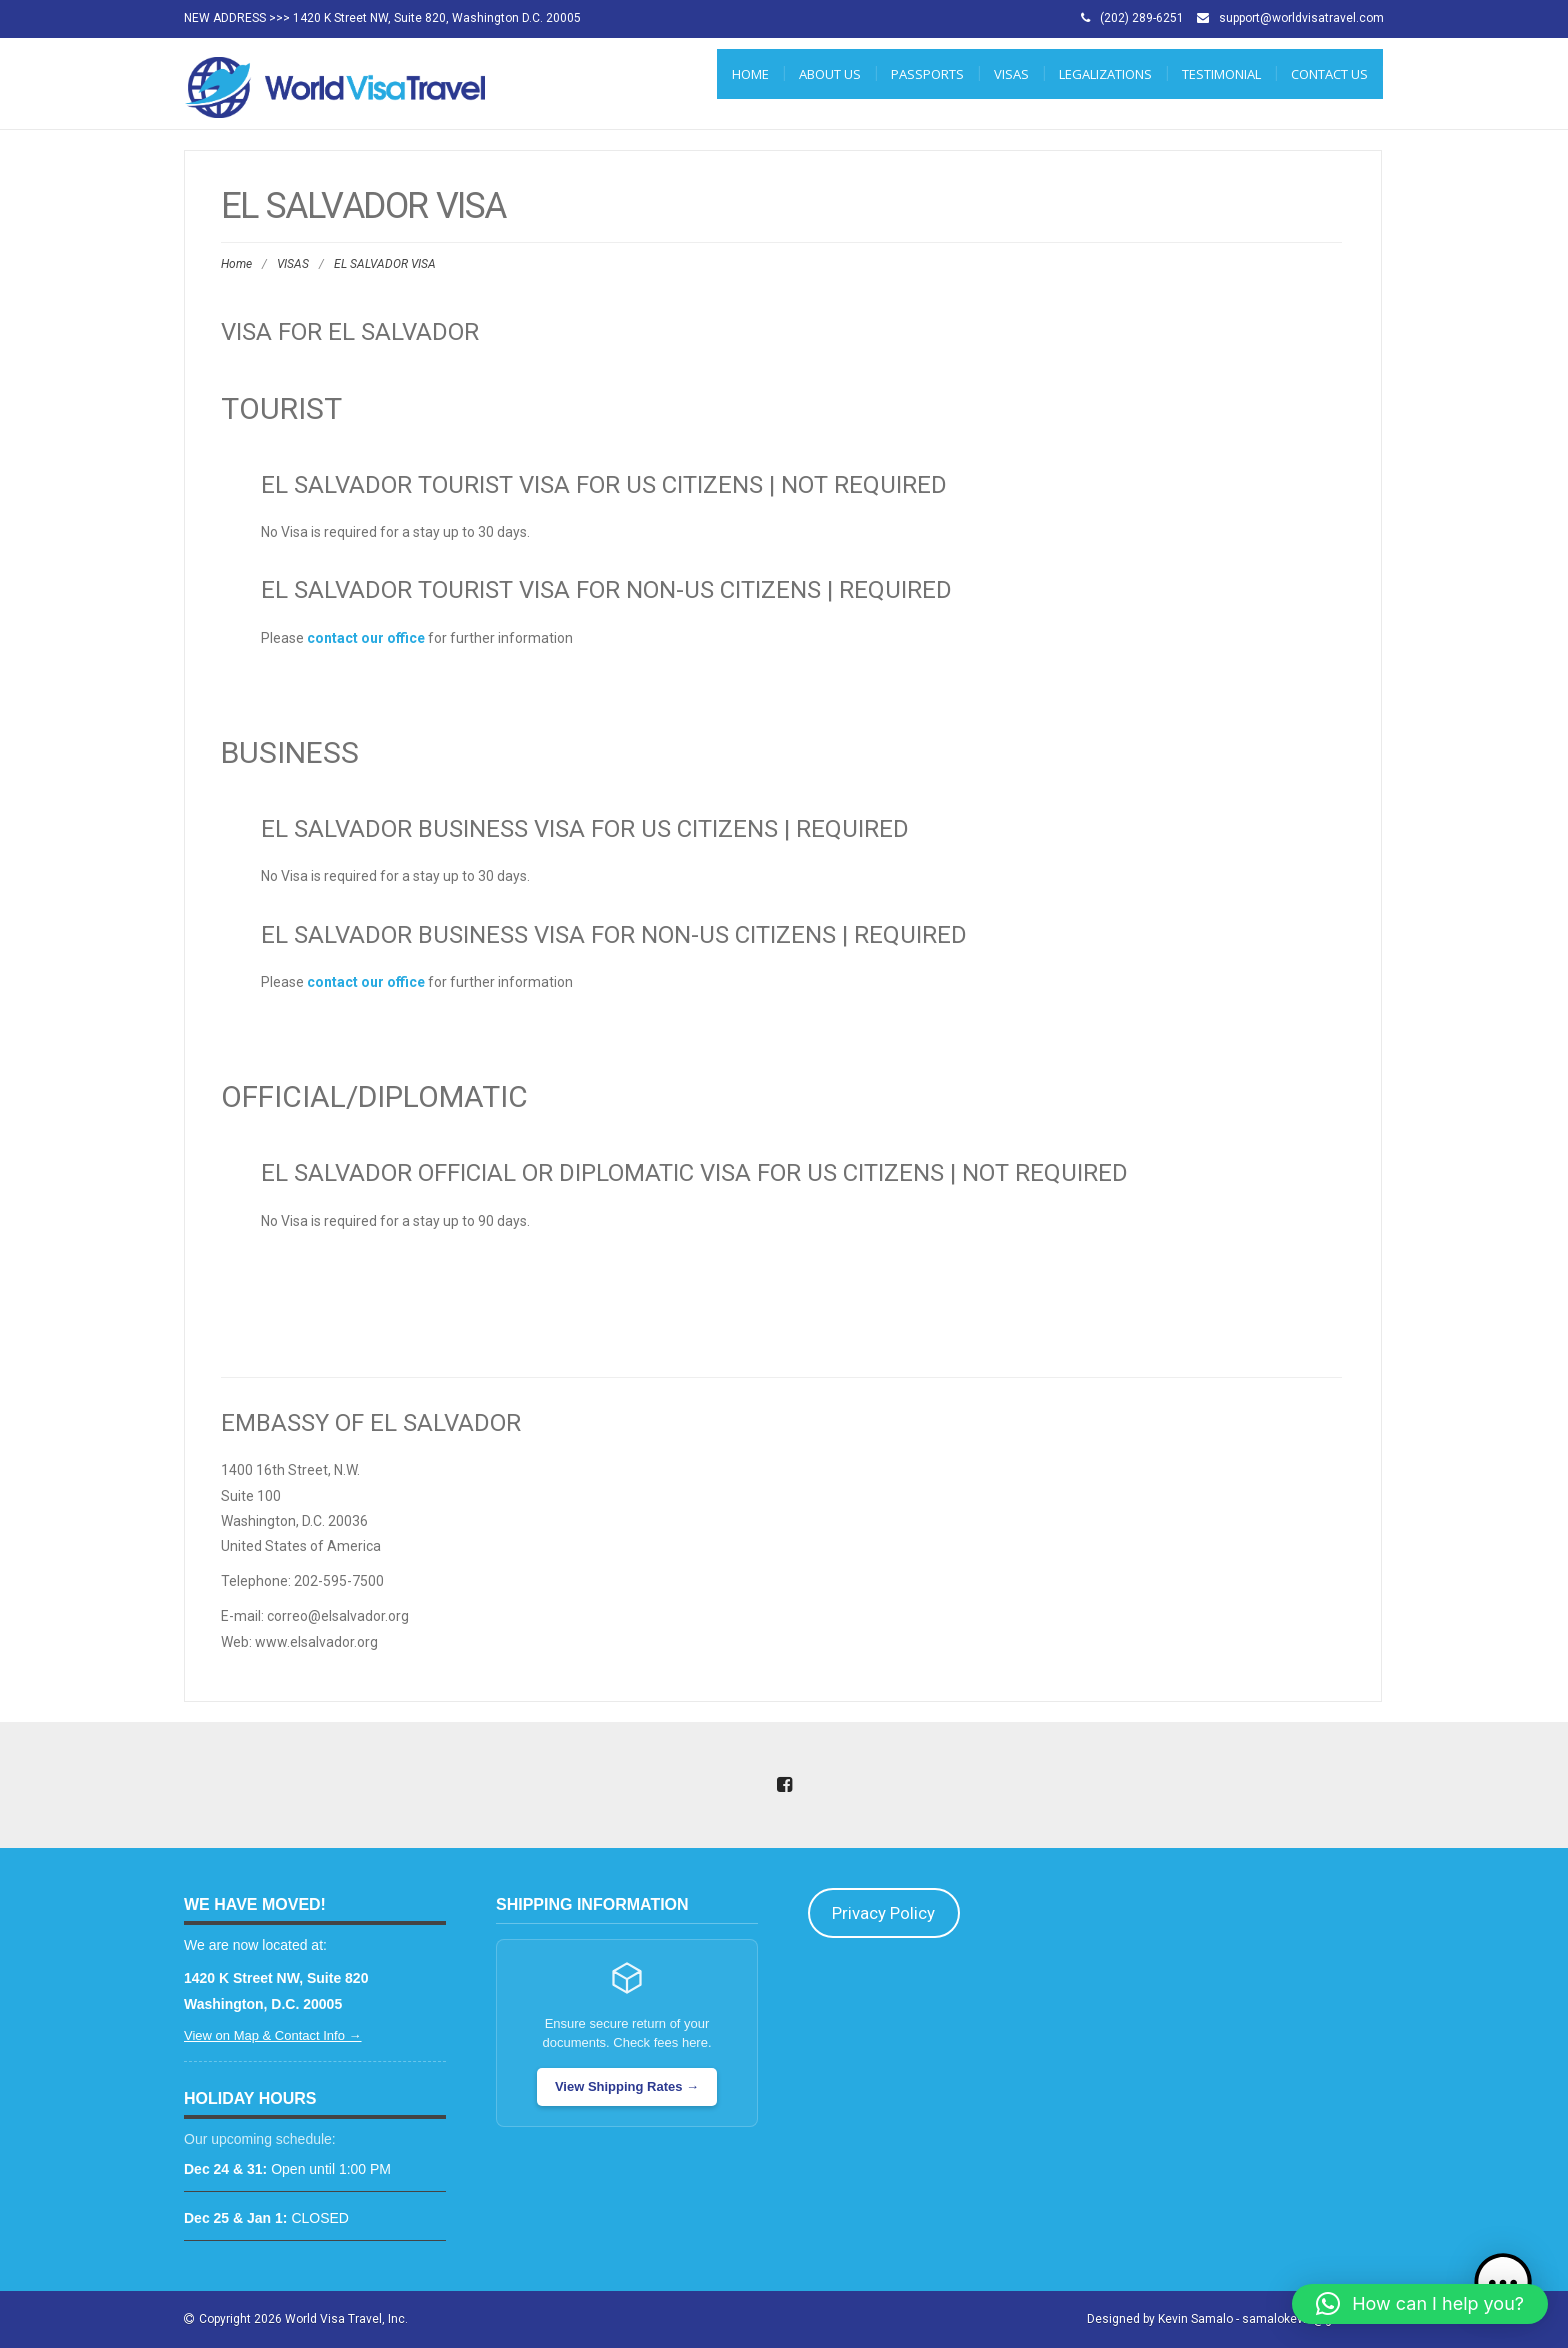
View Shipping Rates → (627, 2086)
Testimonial (1221, 74)
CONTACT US (1329, 74)
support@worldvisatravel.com (1301, 18)
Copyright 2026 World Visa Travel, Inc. (303, 2319)
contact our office (366, 638)
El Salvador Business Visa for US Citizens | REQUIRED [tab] (585, 829)
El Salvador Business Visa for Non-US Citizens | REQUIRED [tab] (614, 935)
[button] (1420, 2304)
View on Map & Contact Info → (273, 2035)
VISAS (1011, 74)
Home (750, 74)
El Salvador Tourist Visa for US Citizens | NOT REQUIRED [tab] (604, 485)
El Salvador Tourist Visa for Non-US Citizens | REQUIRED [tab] (606, 590)
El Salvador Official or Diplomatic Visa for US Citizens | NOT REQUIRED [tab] (694, 1173)
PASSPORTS (927, 74)
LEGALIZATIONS (1105, 74)
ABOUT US (830, 74)
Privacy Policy (883, 1913)
